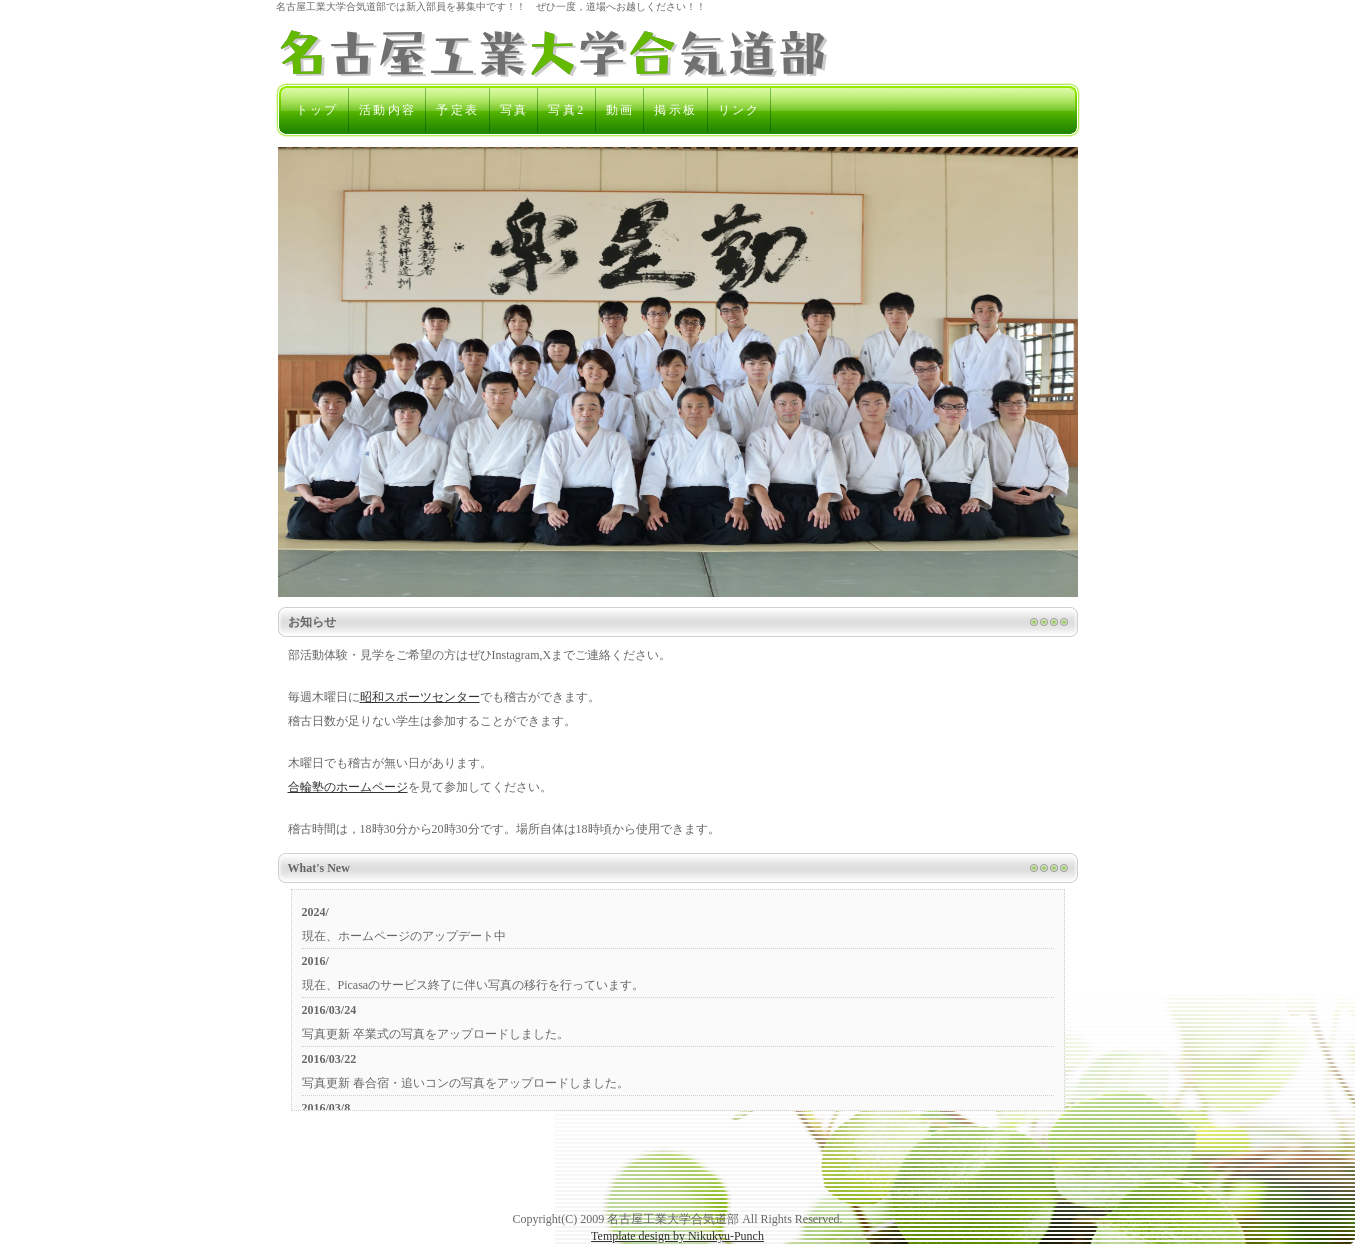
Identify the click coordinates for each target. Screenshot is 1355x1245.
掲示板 (675, 110)
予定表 (457, 110)
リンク (739, 110)
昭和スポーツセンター (420, 697)
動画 (620, 110)
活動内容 (388, 110)
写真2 (566, 110)
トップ (317, 110)
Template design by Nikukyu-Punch (677, 1236)
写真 (514, 110)
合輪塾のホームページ (348, 787)
